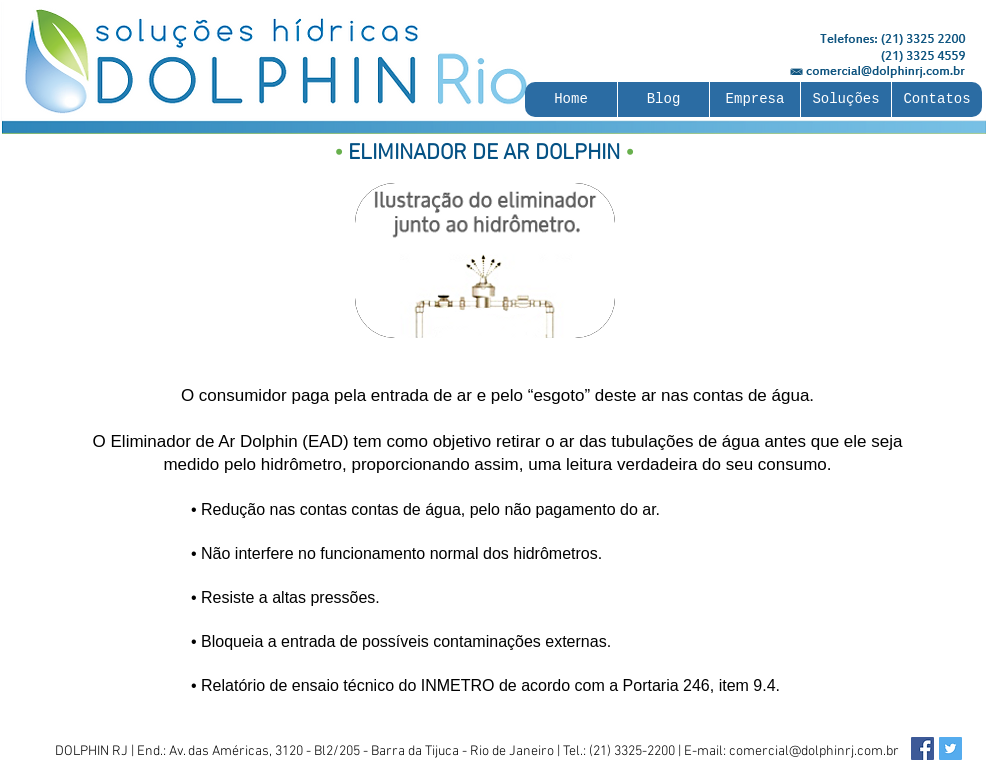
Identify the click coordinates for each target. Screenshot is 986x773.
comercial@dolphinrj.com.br (814, 751)
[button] (754, 99)
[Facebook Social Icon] (922, 748)
